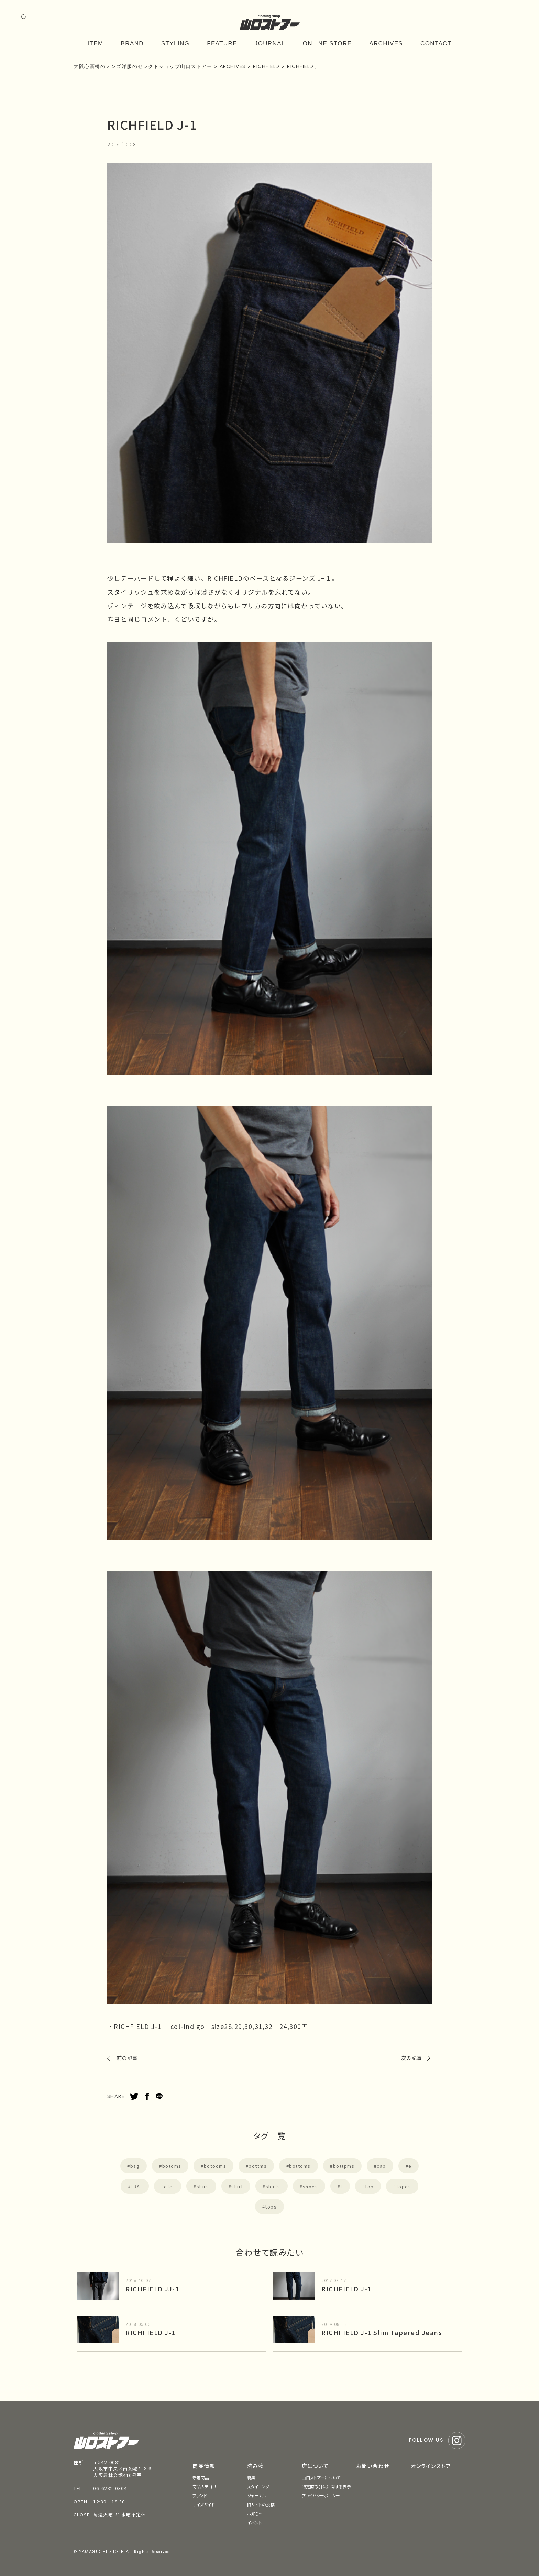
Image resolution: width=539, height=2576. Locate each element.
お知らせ (255, 2513)
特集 (251, 2477)
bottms (258, 2165)
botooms (215, 2165)
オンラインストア (431, 2465)
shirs (203, 2186)
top (369, 2186)
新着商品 (200, 2477)
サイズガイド (203, 2505)
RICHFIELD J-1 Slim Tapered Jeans (381, 2332)
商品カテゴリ (204, 2486)
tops (271, 2206)
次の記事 (411, 2057)
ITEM (95, 43)
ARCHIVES (386, 43)
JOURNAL (270, 43)
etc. (169, 2186)
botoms (172, 2165)
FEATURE (222, 43)
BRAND (132, 43)
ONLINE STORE (327, 43)
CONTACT (435, 43)
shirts (273, 2186)
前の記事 (127, 2057)
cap (381, 2165)
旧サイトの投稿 (261, 2505)
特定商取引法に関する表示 (326, 2486)
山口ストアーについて (321, 2477)
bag (135, 2165)
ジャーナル (256, 2495)
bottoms (300, 2165)
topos (403, 2186)
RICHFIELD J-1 (346, 2288)
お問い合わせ (372, 2465)
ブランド (199, 2495)
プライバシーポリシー (321, 2495)
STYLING (175, 43)
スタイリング (258, 2486)
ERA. (136, 2186)
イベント (254, 2522)
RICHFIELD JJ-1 (152, 2288)
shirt (237, 2186)
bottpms (344, 2165)
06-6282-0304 (110, 2488)
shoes (310, 2186)
